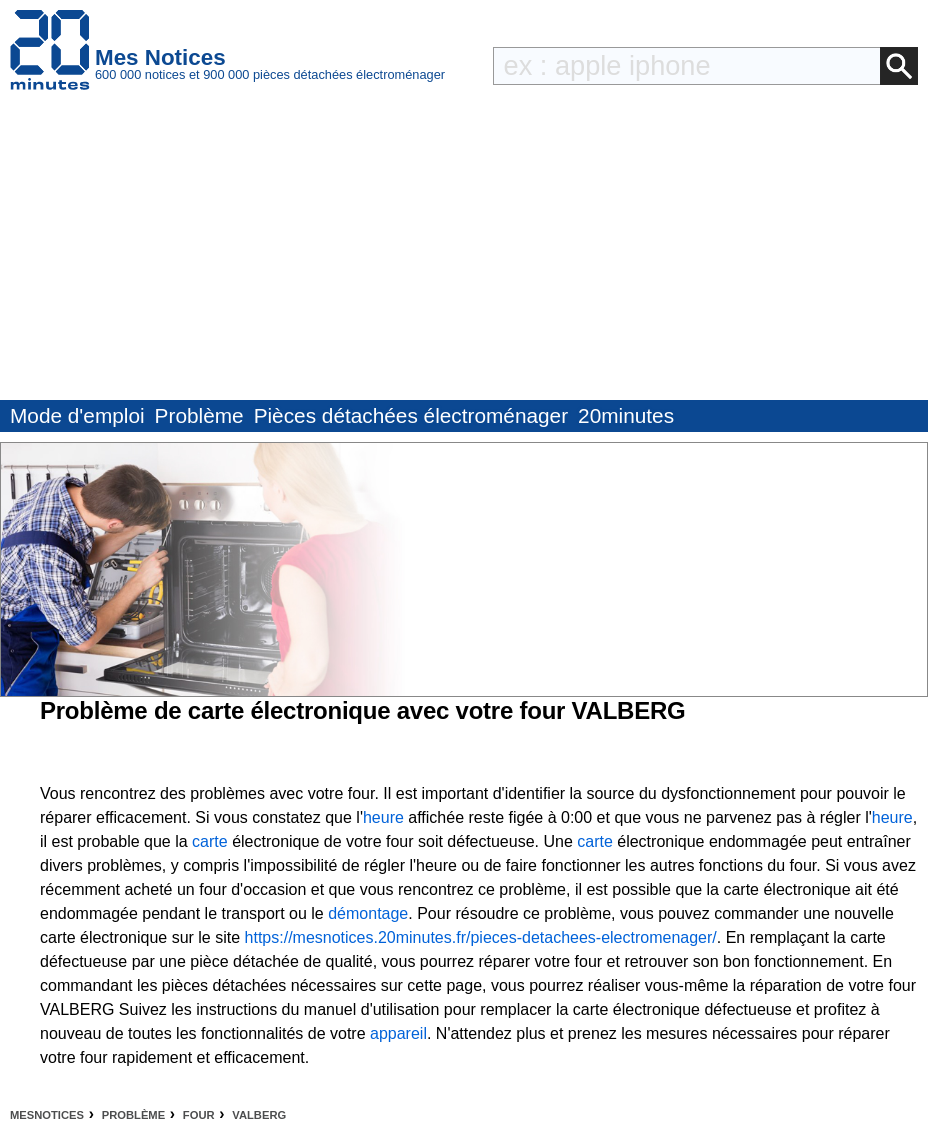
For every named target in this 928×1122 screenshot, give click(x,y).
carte (210, 841)
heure (383, 817)
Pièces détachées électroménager (411, 415)
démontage (368, 913)
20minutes (626, 415)
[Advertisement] (464, 250)
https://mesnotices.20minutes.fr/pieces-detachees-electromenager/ (481, 937)
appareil (398, 1033)
